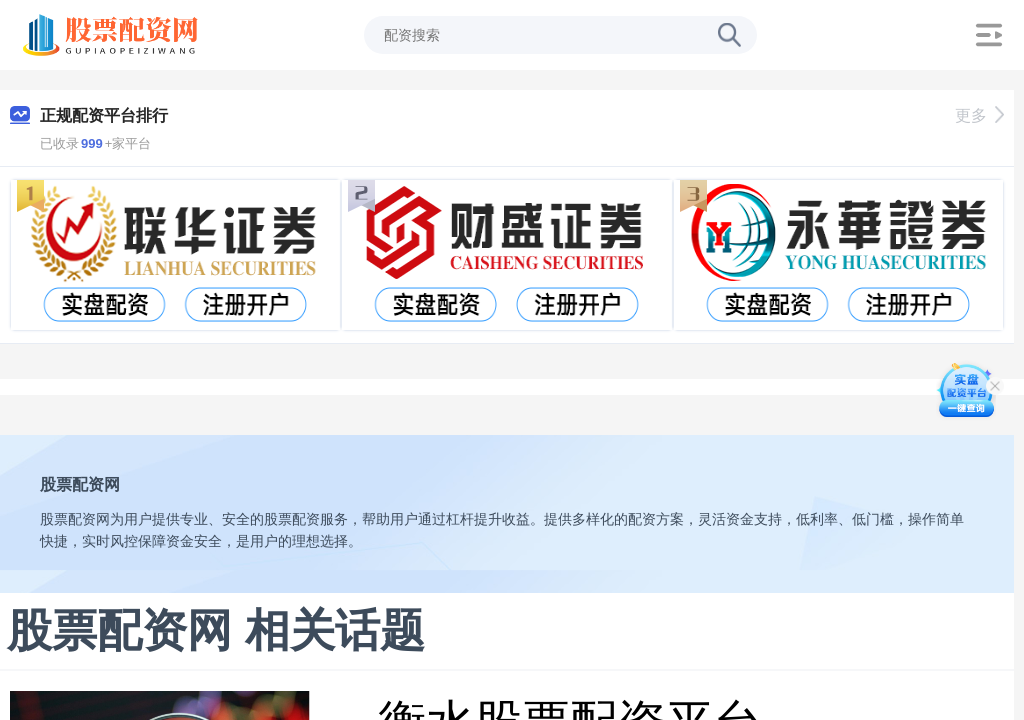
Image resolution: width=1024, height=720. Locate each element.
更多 (979, 115)
